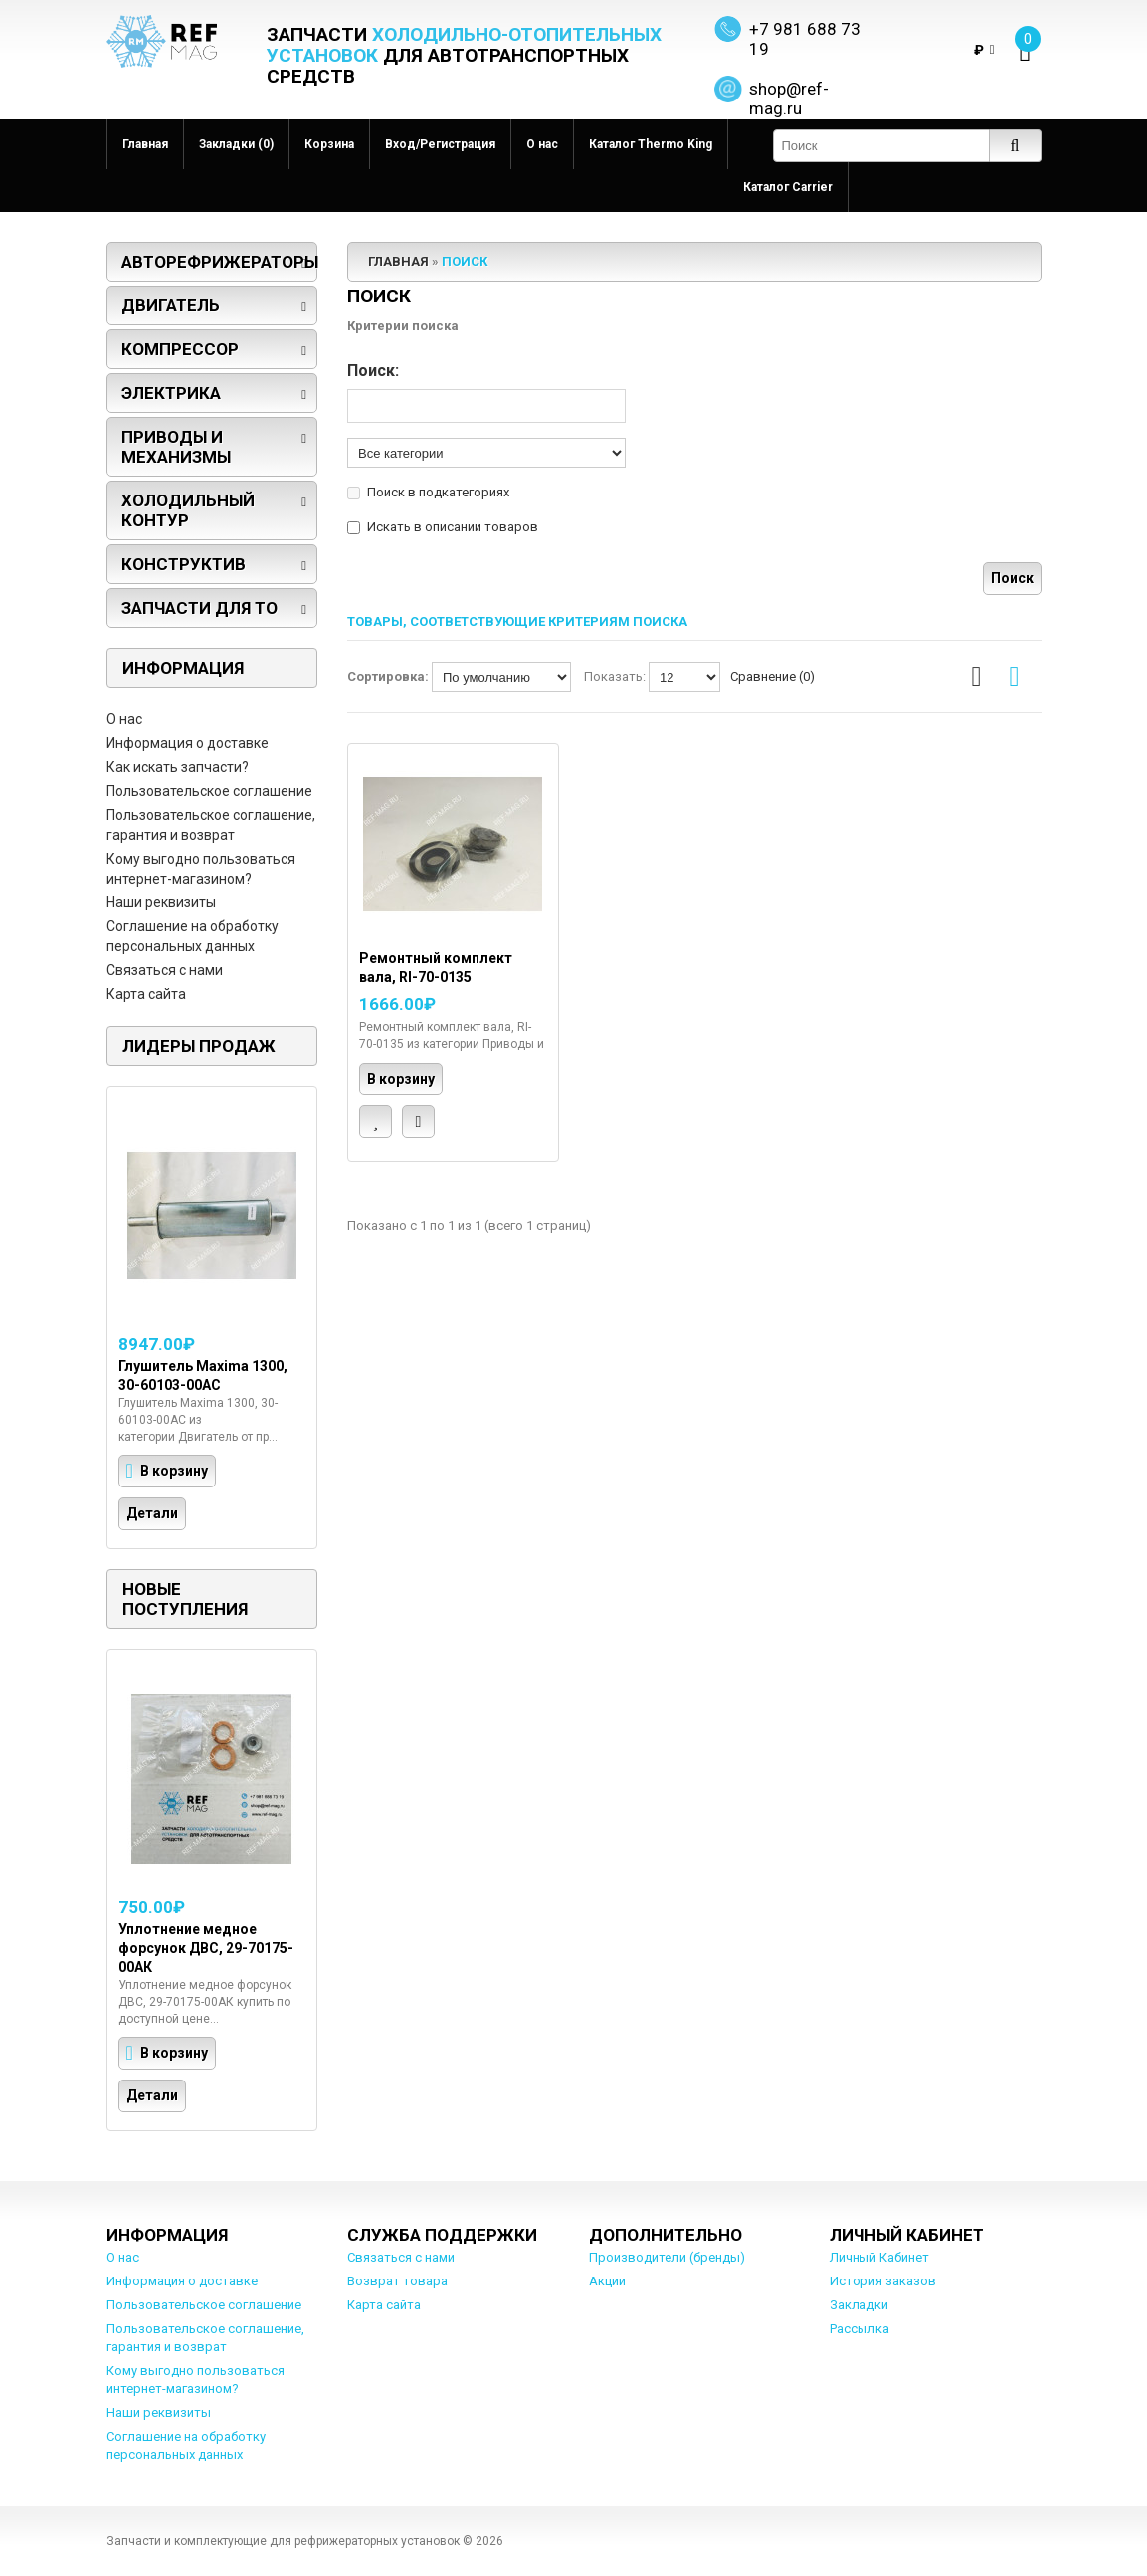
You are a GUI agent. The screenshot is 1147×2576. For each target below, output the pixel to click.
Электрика (171, 393)
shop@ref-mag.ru (789, 98)
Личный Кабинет (879, 2257)
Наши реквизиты (161, 902)
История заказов (883, 2281)
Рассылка (859, 2328)
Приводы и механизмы (176, 447)
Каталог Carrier (788, 187)
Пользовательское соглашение (209, 791)
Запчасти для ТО (199, 608)
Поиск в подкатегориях (438, 492)
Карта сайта (146, 994)
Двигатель (170, 305)
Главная (145, 144)
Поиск (464, 261)
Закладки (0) (236, 144)
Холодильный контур (188, 510)
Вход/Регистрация (440, 144)
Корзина (329, 144)
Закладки (859, 2304)
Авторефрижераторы (219, 262)
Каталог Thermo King (650, 144)
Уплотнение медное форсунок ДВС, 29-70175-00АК (205, 1948)
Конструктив (183, 564)
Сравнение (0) (772, 676)
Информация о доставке (187, 743)
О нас (542, 144)
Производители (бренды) (667, 2257)
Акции (607, 2281)
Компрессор (180, 349)
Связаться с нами (164, 970)
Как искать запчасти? (177, 767)
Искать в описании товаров (452, 526)
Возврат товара (397, 2281)
